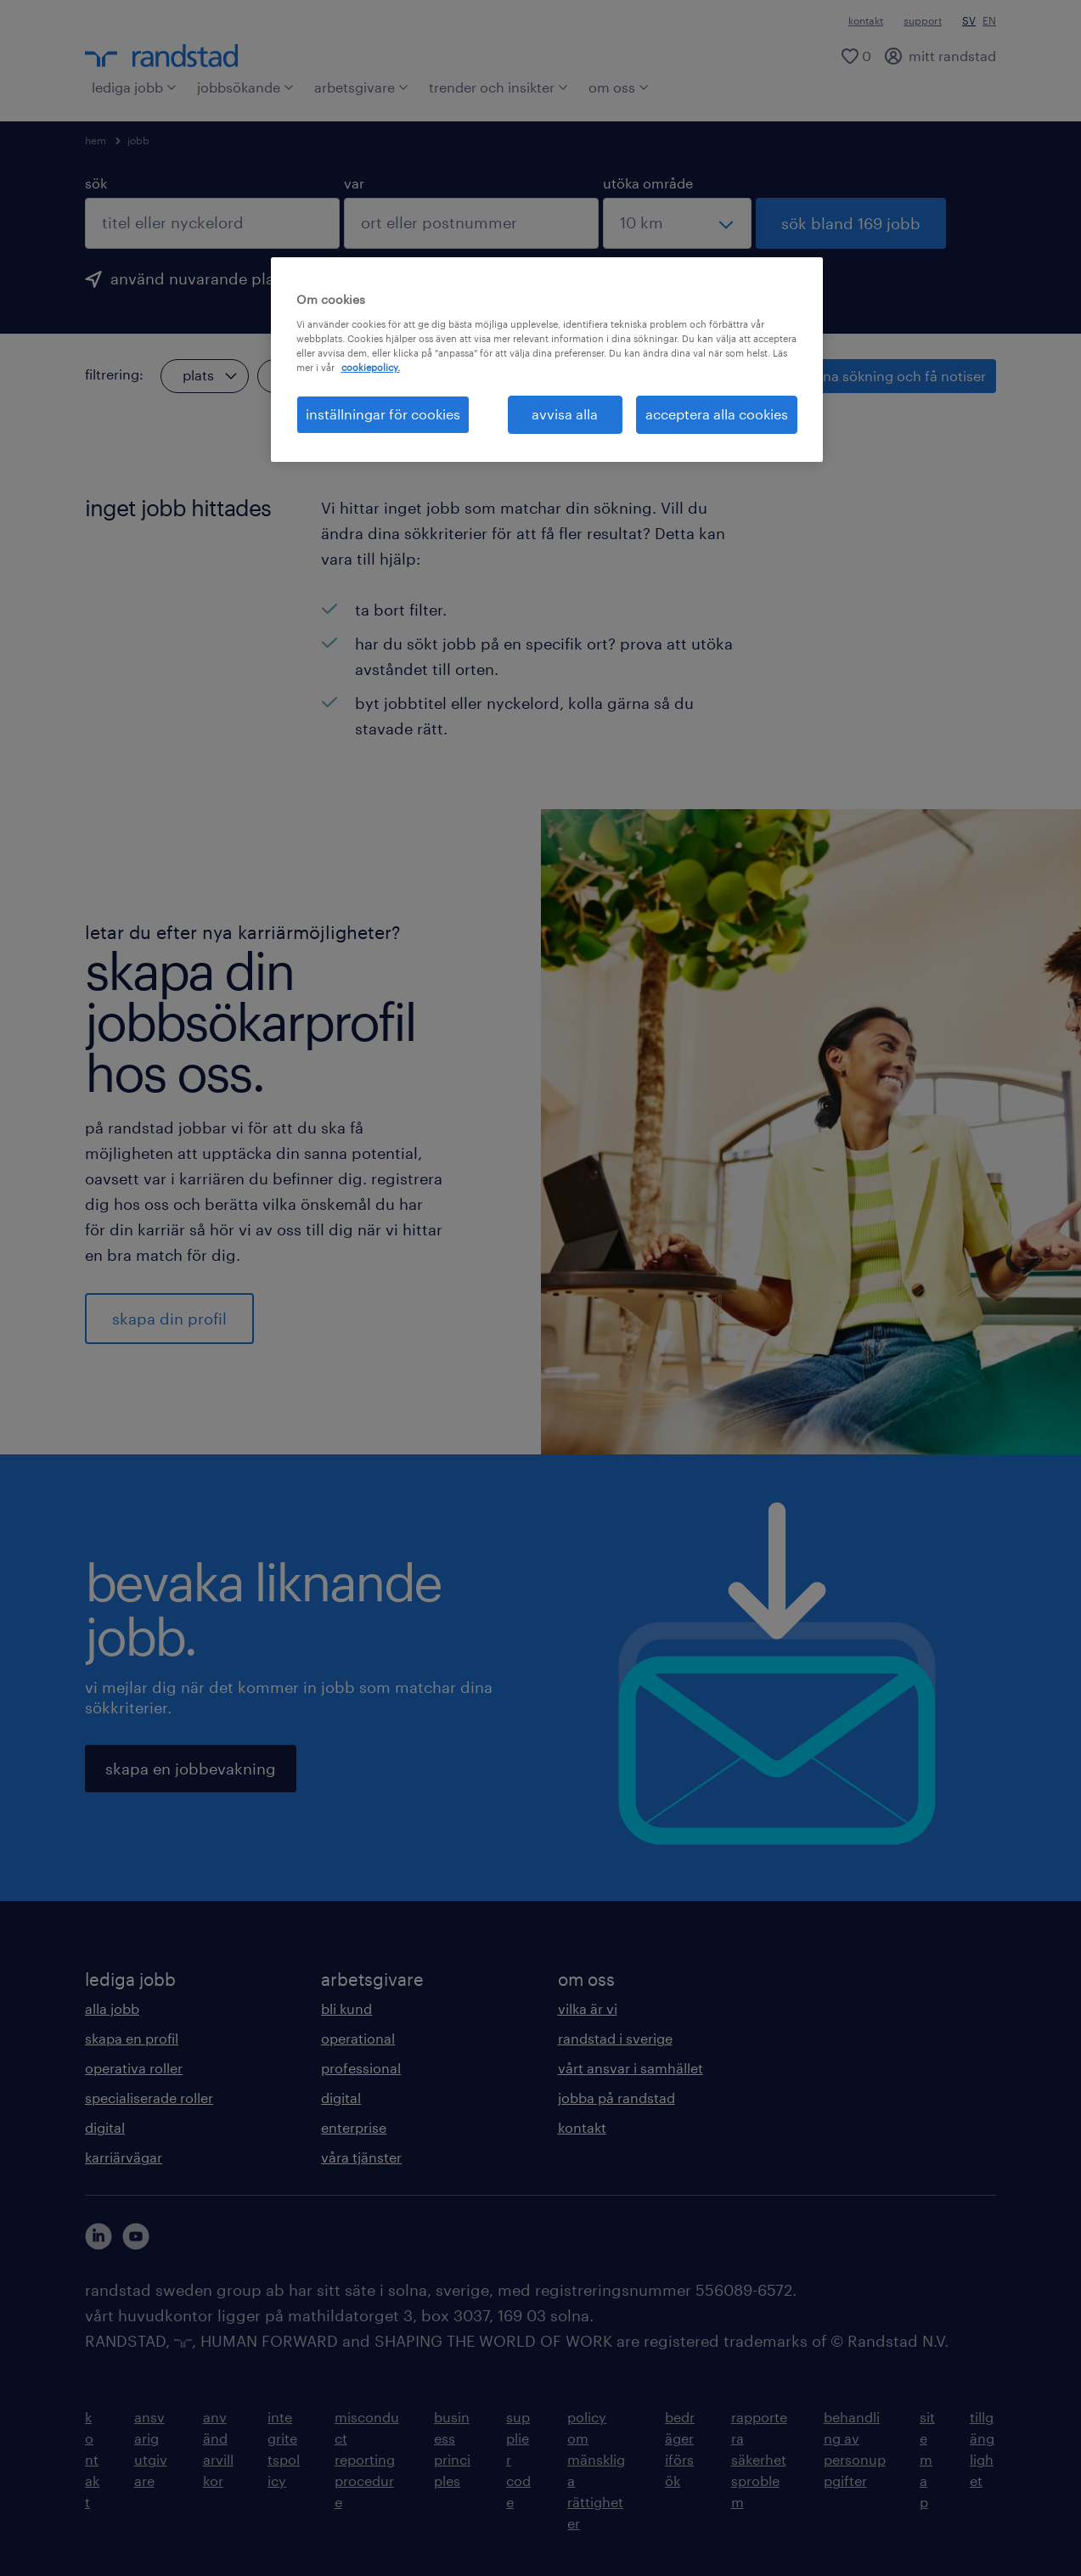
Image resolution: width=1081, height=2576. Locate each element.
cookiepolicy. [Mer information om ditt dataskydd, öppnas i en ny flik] (370, 367)
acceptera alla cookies (716, 414)
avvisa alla (565, 414)
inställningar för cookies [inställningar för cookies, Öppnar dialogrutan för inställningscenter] (383, 414)
